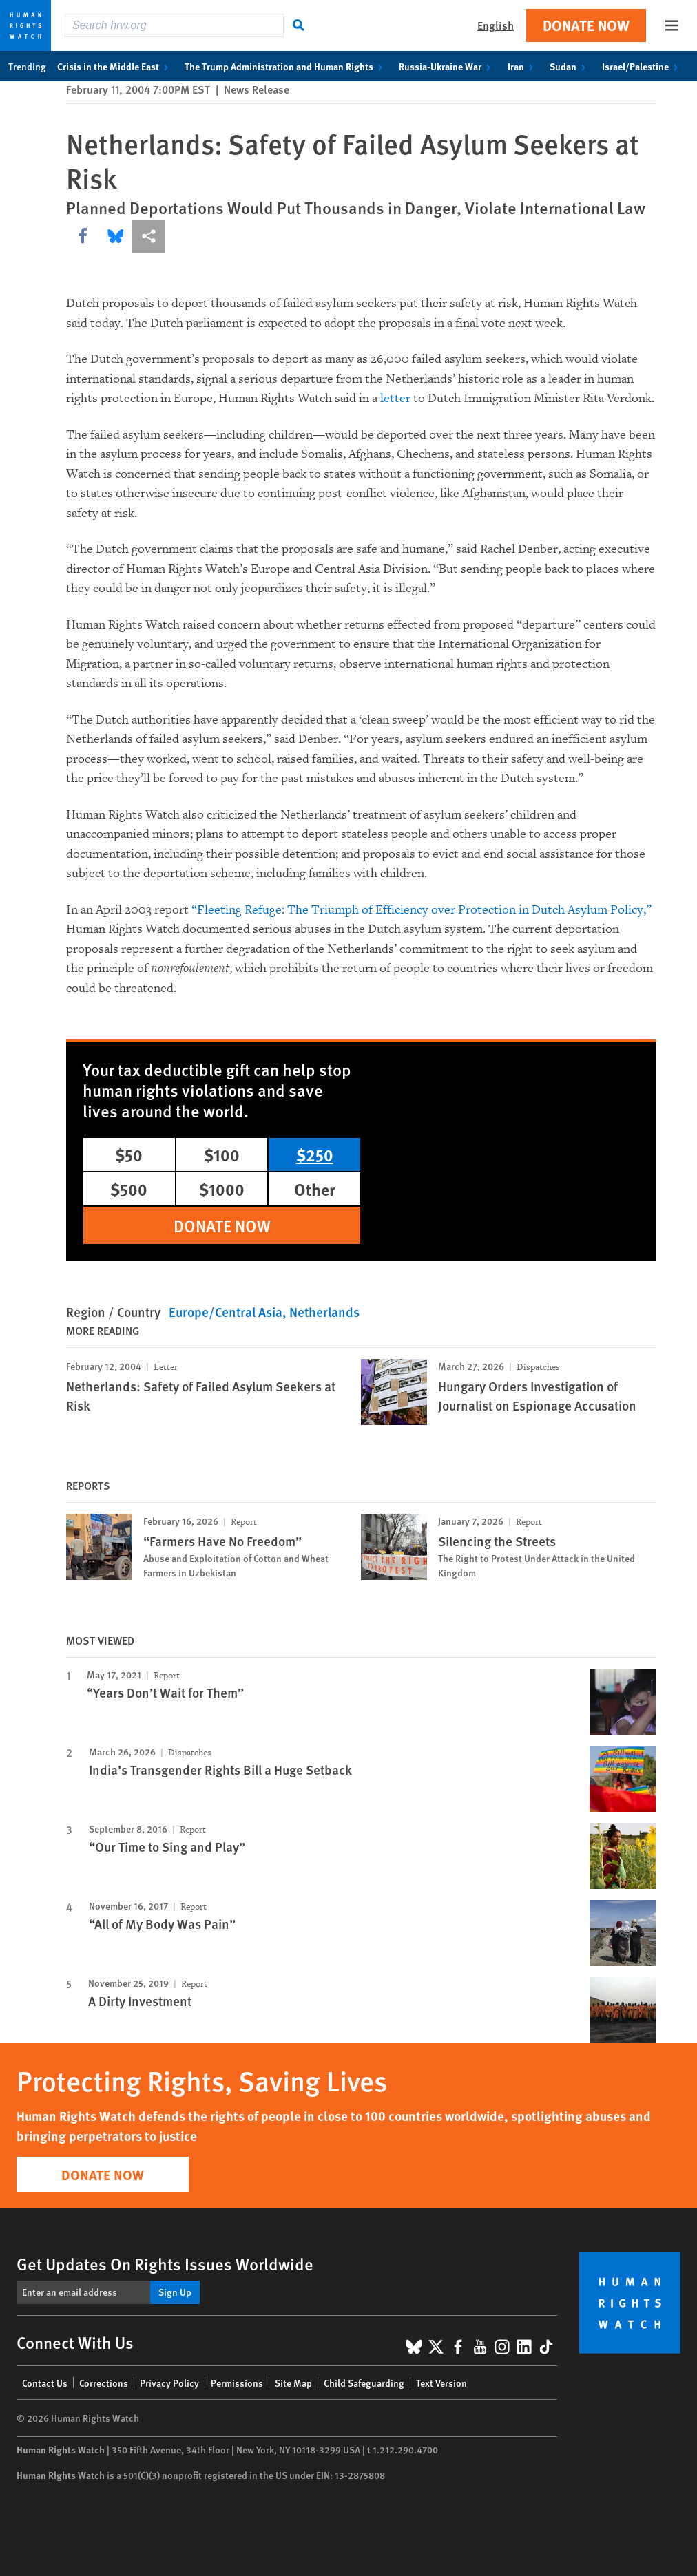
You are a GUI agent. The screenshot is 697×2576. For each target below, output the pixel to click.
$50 (129, 1154)
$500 (128, 1189)
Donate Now (586, 25)
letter (395, 398)
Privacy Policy (169, 2382)
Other (314, 1189)
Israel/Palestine (642, 66)
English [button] (495, 25)
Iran (523, 66)
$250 (314, 1154)
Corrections (103, 2382)
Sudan (570, 66)
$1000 (222, 1189)
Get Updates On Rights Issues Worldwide (165, 2263)
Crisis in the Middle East (115, 66)
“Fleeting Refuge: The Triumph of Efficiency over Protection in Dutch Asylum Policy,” (421, 910)
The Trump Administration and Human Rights (286, 66)
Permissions (237, 2382)
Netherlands (324, 1311)
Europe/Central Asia (225, 1311)
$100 (222, 1154)
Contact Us (44, 2382)
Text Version (441, 2382)
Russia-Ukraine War (447, 66)
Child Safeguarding (364, 2382)
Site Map (293, 2382)
